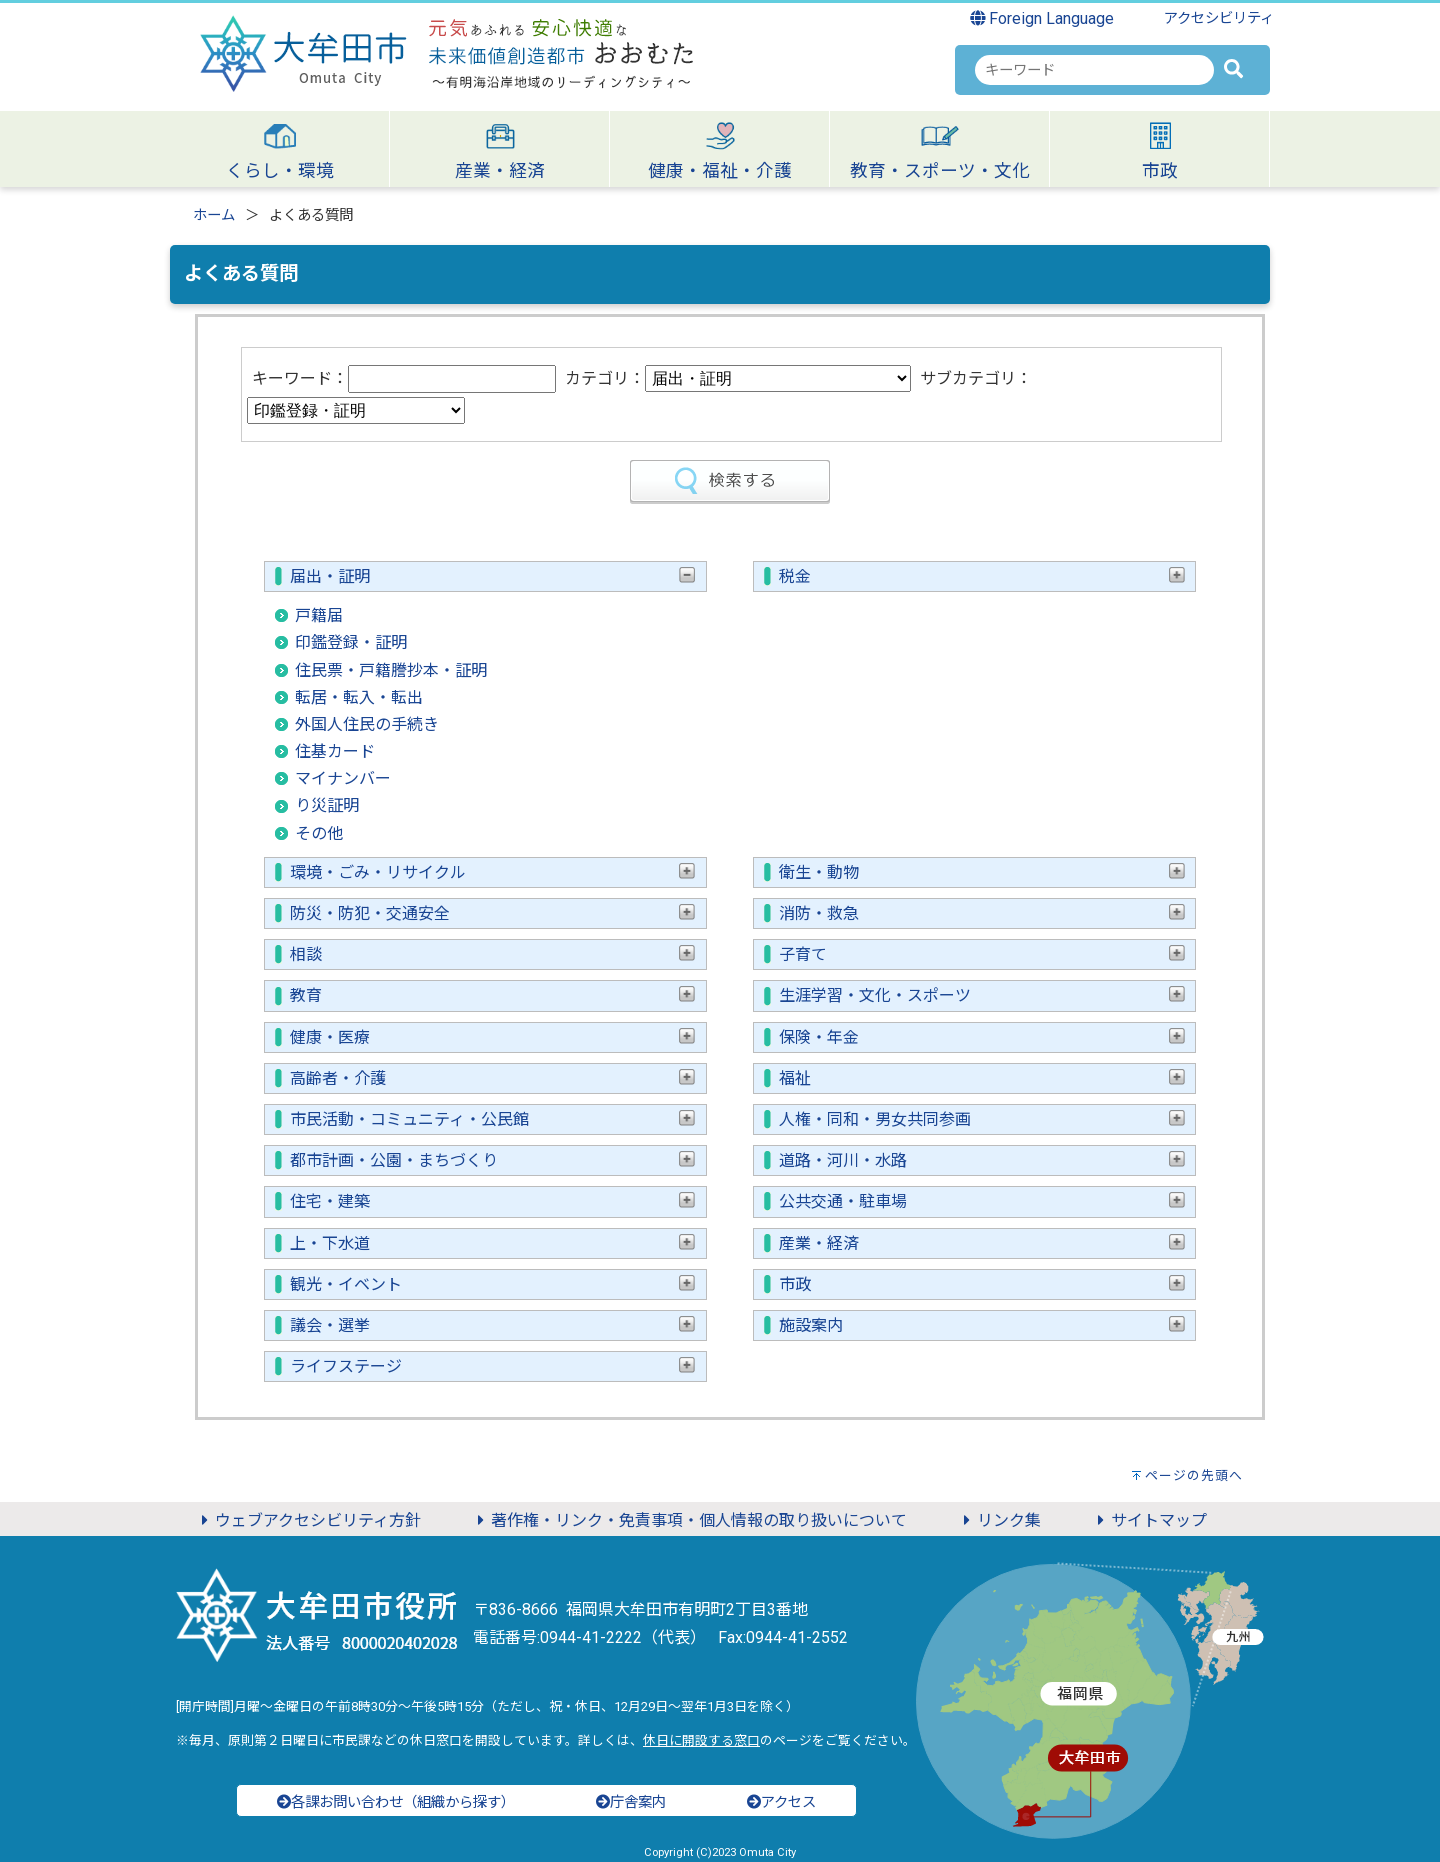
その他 (319, 833)
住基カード (335, 751)
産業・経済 (981, 1243)
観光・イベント (492, 1284)
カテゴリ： (605, 378)
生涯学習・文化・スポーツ (981, 995)
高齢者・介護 (492, 1078)
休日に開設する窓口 (701, 1740)
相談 (492, 954)
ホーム (214, 215)
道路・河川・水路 (981, 1160)
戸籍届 (319, 615)
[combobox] (1094, 70)
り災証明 (327, 805)
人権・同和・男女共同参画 (981, 1119)
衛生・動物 (981, 872)
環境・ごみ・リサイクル (492, 872)
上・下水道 (492, 1243)
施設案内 (981, 1325)
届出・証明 (492, 576)
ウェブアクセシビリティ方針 (308, 1520)
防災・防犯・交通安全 (492, 913)
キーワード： (300, 378)
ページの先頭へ (1194, 1475)
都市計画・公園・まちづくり (492, 1160)
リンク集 (999, 1520)
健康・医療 (492, 1037)
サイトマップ (1149, 1520)
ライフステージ (492, 1366)
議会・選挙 (492, 1325)
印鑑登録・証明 (351, 642)
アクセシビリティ (1219, 18)
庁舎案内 (631, 1802)
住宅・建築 (492, 1201)
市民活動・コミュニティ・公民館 (492, 1119)
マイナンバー (343, 778)
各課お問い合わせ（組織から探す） (396, 1802)
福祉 (981, 1078)
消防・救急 (981, 913)
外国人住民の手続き (367, 724)
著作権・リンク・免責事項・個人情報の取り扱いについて (689, 1520)
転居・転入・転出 (359, 697)
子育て (981, 954)
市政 (981, 1284)
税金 (981, 576)
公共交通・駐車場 (981, 1201)
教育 (492, 995)
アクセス (781, 1802)
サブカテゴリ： (976, 378)
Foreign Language (1042, 18)
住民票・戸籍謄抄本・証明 (391, 670)
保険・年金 (981, 1037)
